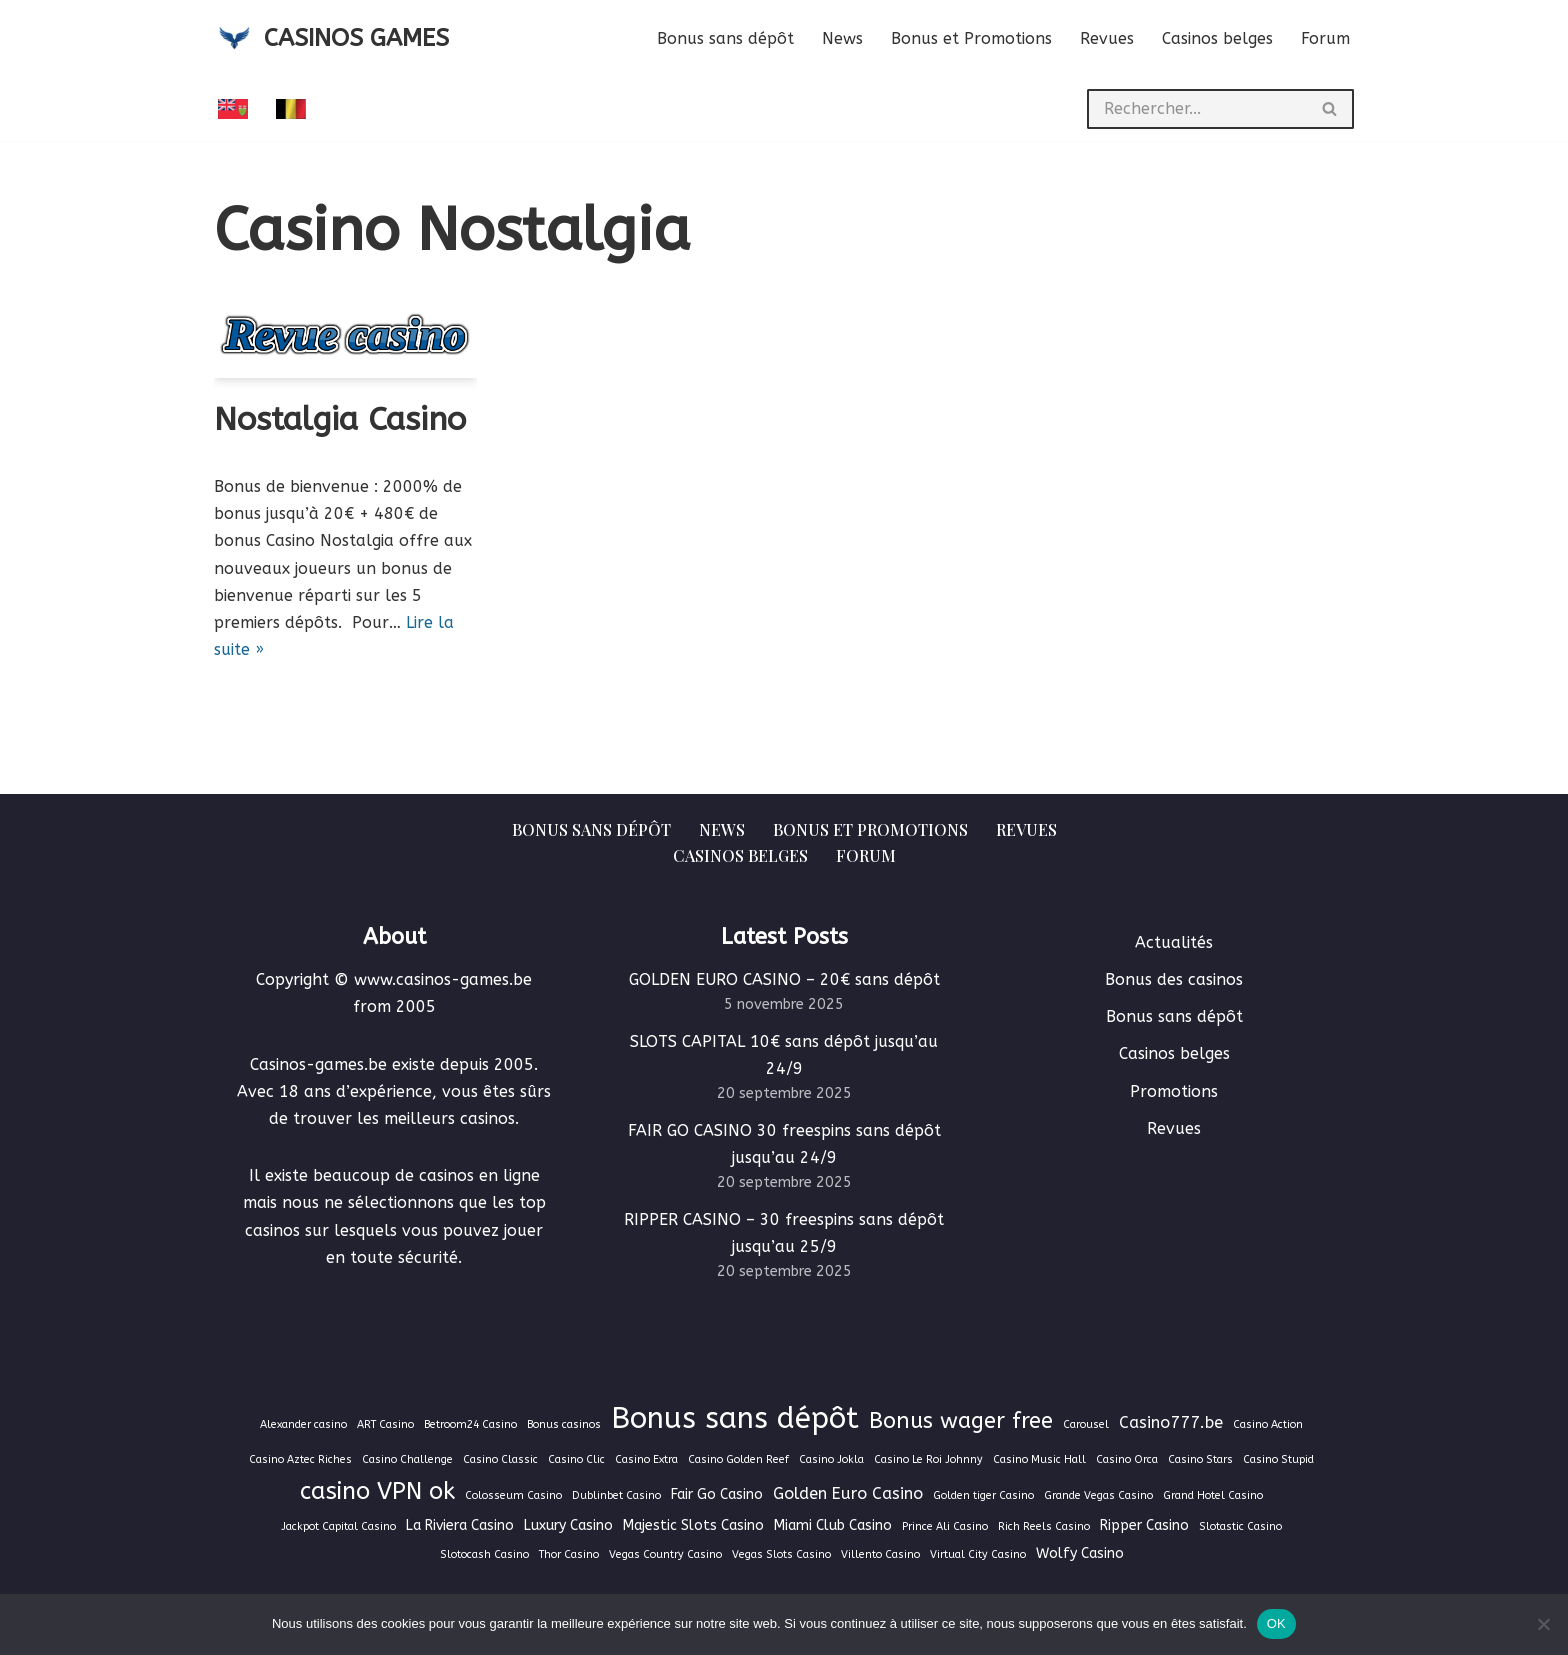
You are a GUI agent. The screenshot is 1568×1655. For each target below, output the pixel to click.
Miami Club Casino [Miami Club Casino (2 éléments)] (833, 1525)
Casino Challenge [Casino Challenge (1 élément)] (407, 1459)
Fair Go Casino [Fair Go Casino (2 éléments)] (717, 1494)
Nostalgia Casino (340, 419)
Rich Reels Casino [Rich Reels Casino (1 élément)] (1044, 1526)
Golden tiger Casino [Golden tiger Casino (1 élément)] (983, 1495)
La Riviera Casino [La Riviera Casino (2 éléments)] (460, 1525)
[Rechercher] (1197, 109)
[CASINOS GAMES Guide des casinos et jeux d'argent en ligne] (331, 38)
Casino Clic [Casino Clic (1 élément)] (576, 1459)
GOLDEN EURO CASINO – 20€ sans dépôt (784, 979)
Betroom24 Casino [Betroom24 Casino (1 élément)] (470, 1424)
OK (1276, 1623)
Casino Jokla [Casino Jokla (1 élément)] (831, 1459)
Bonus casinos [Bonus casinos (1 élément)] (564, 1424)
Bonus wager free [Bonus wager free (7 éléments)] (961, 1421)
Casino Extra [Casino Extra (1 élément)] (646, 1459)
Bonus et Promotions (971, 38)
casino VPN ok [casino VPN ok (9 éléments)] (377, 1491)
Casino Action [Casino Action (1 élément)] (1268, 1424)
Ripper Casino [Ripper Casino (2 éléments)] (1144, 1525)
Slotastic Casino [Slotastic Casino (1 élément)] (1240, 1526)
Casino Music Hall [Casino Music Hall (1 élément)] (1039, 1459)
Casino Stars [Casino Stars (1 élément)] (1200, 1459)
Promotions (1174, 1091)
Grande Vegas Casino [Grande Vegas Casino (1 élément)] (1098, 1495)
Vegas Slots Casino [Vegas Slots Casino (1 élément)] (781, 1554)
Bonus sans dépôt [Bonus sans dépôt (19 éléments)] (735, 1418)
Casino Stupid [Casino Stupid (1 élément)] (1278, 1459)
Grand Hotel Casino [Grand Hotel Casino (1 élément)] (1213, 1495)
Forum (1325, 38)
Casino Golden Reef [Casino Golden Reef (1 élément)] (738, 1459)
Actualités (1174, 942)
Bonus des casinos (1174, 979)
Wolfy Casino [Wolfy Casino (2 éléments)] (1080, 1553)
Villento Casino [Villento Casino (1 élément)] (880, 1554)
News (842, 38)
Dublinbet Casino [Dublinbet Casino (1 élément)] (616, 1495)
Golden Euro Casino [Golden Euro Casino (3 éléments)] (848, 1493)
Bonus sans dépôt (725, 38)
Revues (1107, 38)
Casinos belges (1217, 38)
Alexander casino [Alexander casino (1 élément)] (303, 1424)
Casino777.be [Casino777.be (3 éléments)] (1171, 1422)
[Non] (1543, 1624)
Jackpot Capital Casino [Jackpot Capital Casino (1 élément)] (338, 1526)
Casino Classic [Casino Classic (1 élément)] (500, 1459)
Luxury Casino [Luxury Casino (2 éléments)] (568, 1525)
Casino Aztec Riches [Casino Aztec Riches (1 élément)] (300, 1459)
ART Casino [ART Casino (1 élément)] (385, 1424)
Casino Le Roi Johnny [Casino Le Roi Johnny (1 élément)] (928, 1459)
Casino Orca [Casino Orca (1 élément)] (1127, 1459)
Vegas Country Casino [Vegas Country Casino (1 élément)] (665, 1554)
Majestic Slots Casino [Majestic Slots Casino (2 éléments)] (693, 1525)
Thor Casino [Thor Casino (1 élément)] (569, 1554)
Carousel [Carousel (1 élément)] (1086, 1424)
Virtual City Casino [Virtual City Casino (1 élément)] (978, 1554)
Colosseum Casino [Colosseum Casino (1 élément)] (513, 1495)
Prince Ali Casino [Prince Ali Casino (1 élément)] (945, 1526)
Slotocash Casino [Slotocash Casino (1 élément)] (484, 1554)
